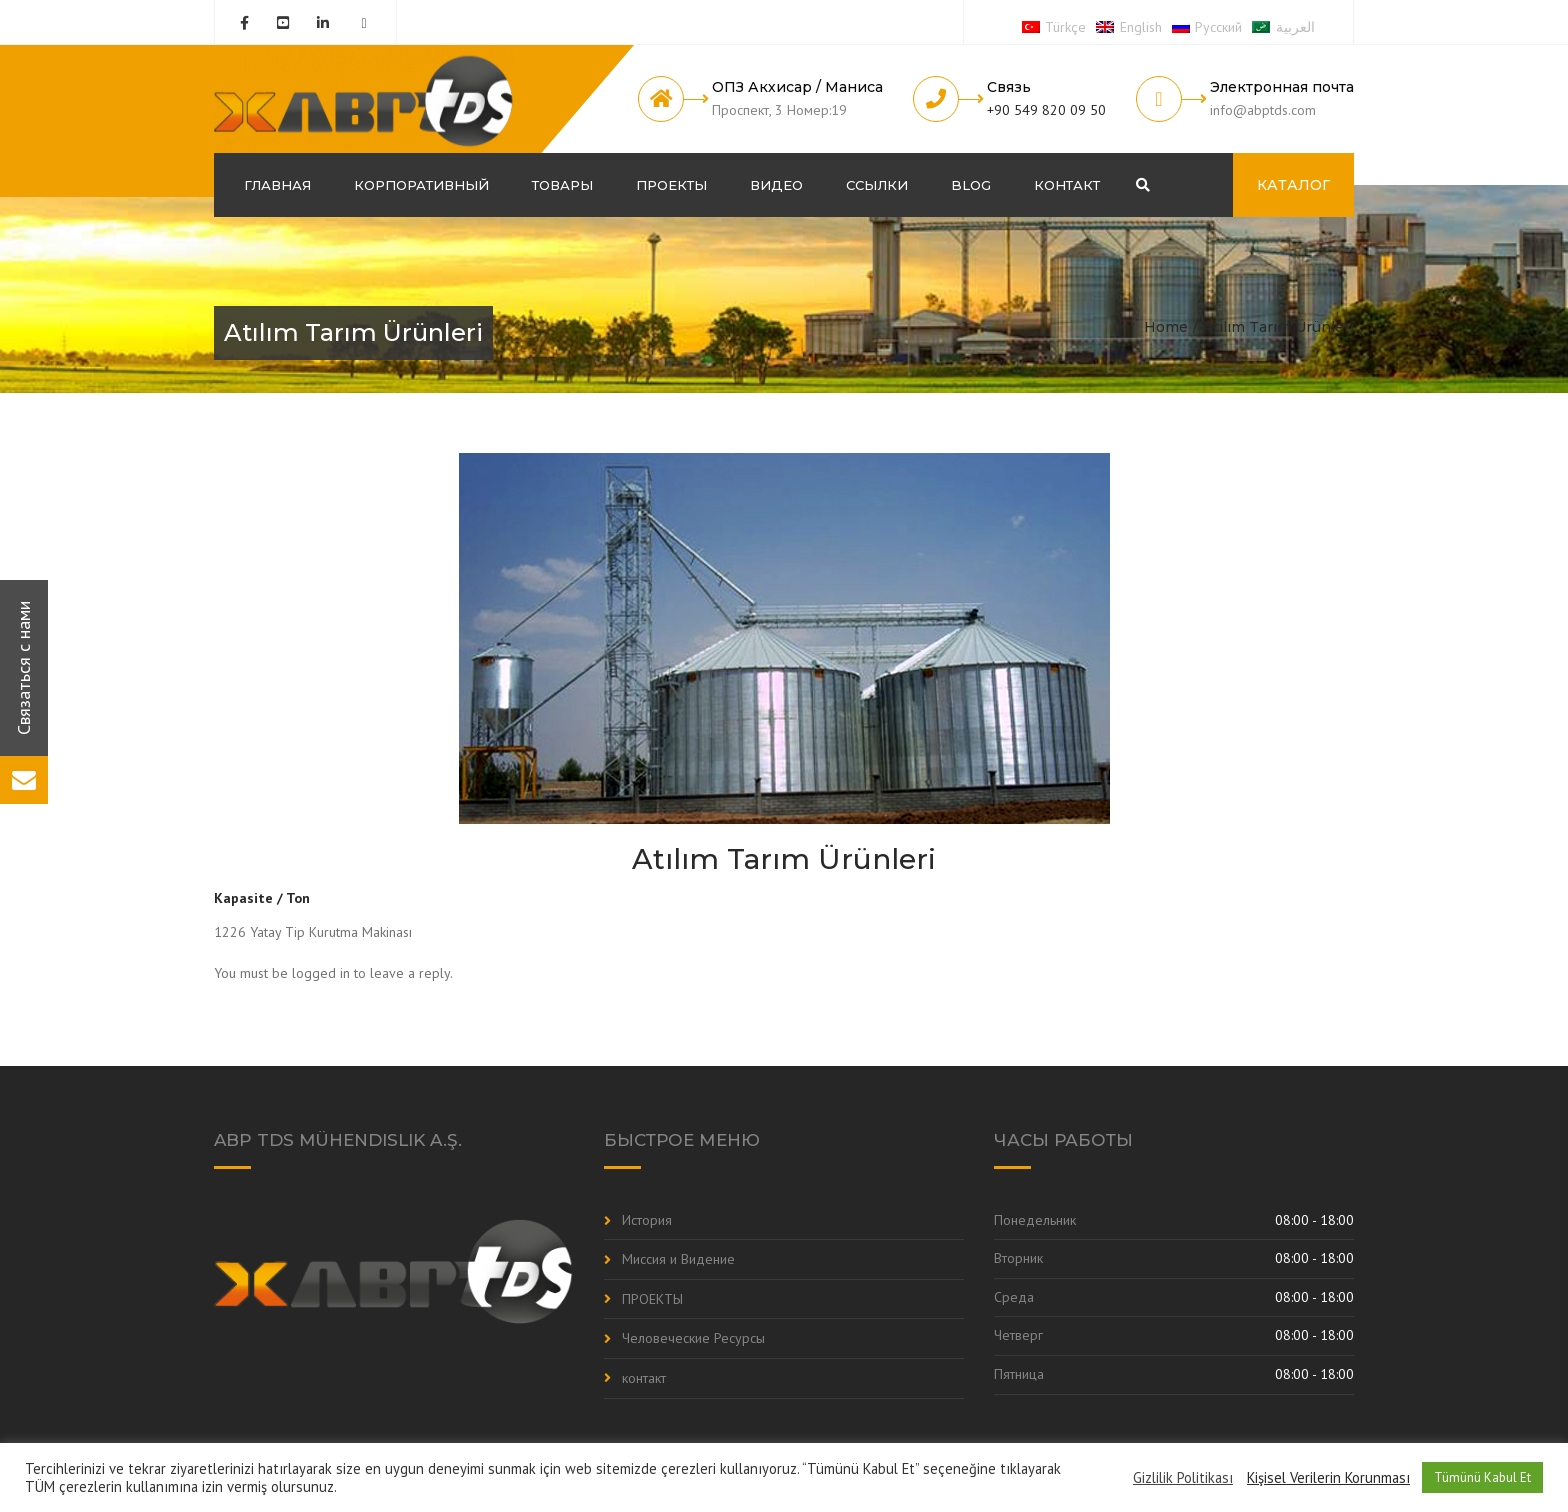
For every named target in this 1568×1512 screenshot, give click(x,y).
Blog (971, 185)
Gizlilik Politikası (1183, 1478)
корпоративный (421, 185)
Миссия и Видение (678, 1259)
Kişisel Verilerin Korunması (1328, 1478)
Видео (776, 185)
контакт (1067, 185)
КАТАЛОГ (1293, 185)
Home (1166, 327)
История (647, 1220)
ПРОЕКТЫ (671, 185)
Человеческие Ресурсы (693, 1338)
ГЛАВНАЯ (277, 185)
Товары (562, 185)
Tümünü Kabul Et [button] (1482, 1477)
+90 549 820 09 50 (1046, 110)
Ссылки (877, 185)
